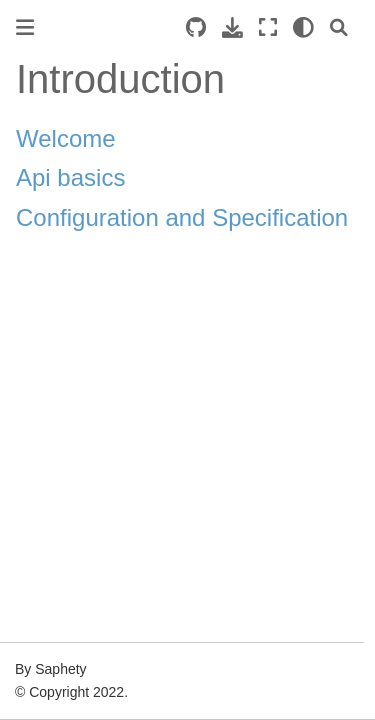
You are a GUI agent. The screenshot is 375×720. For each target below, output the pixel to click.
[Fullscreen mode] (268, 27)
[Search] (339, 27)
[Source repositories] (196, 27)
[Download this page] (232, 27)
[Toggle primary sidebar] (25, 27)
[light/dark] (303, 27)
